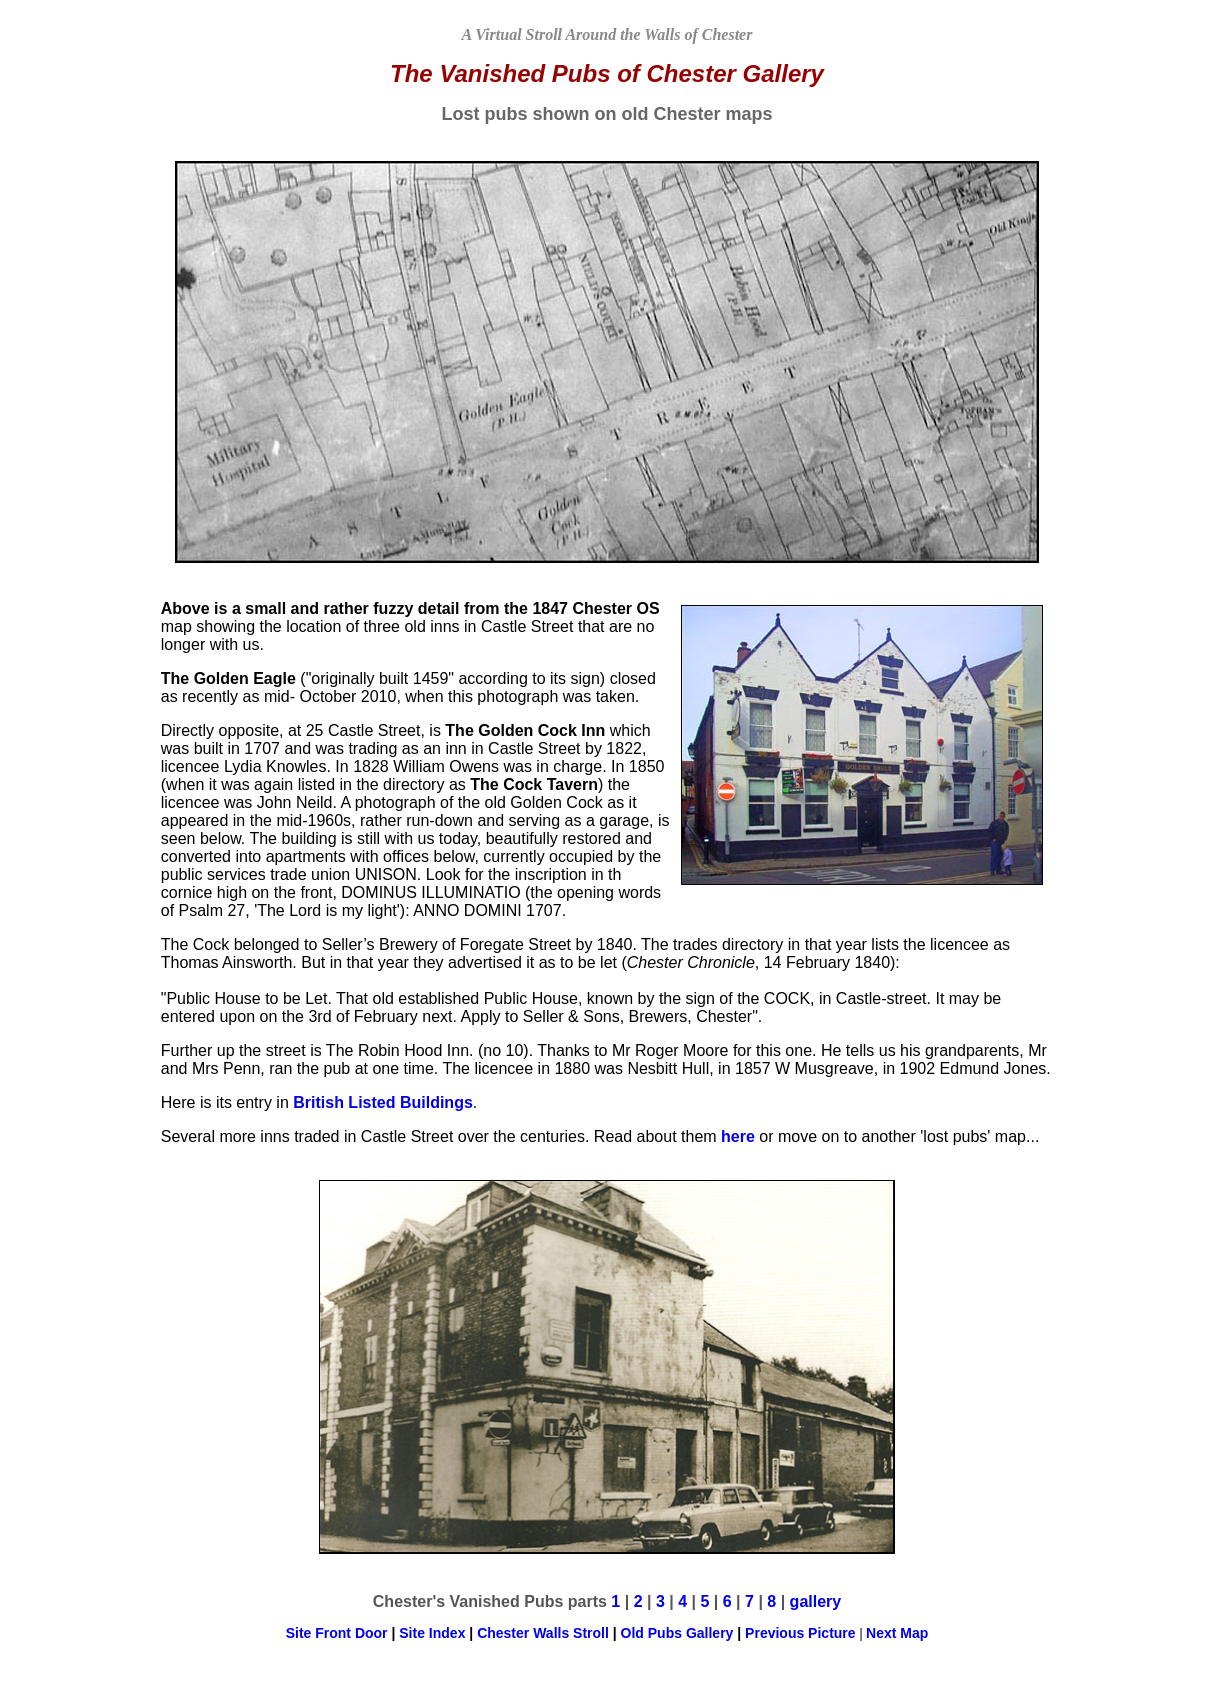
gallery (816, 1601)
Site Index (432, 1633)
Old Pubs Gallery (677, 1633)
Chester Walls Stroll (545, 1633)
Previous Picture (800, 1633)
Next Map (897, 1633)
